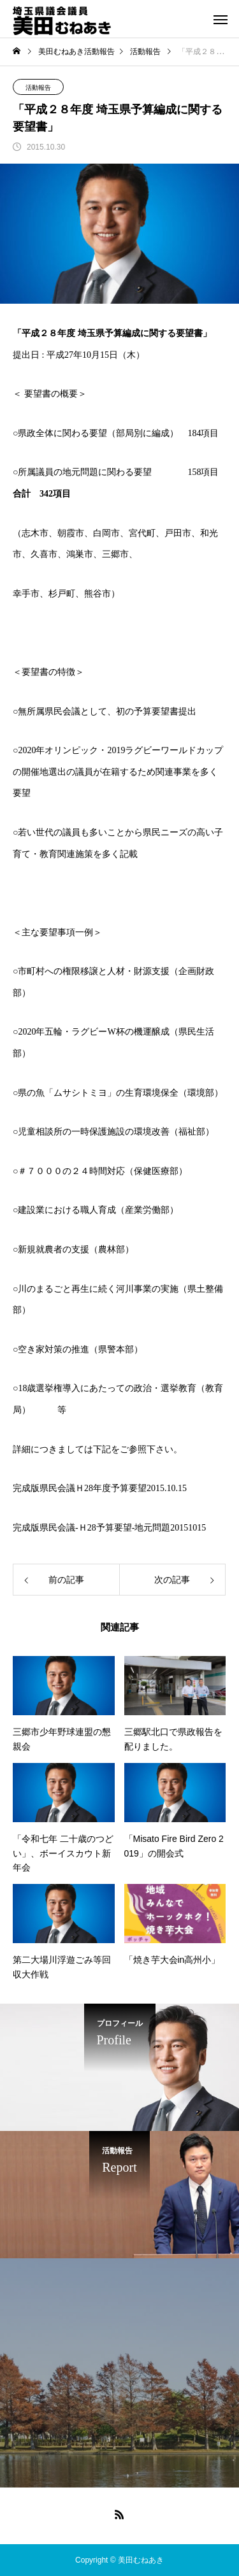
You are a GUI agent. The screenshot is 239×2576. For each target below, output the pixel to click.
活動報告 (38, 87)
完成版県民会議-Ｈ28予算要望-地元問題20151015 (109, 1527)
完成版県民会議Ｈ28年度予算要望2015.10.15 (100, 1488)
